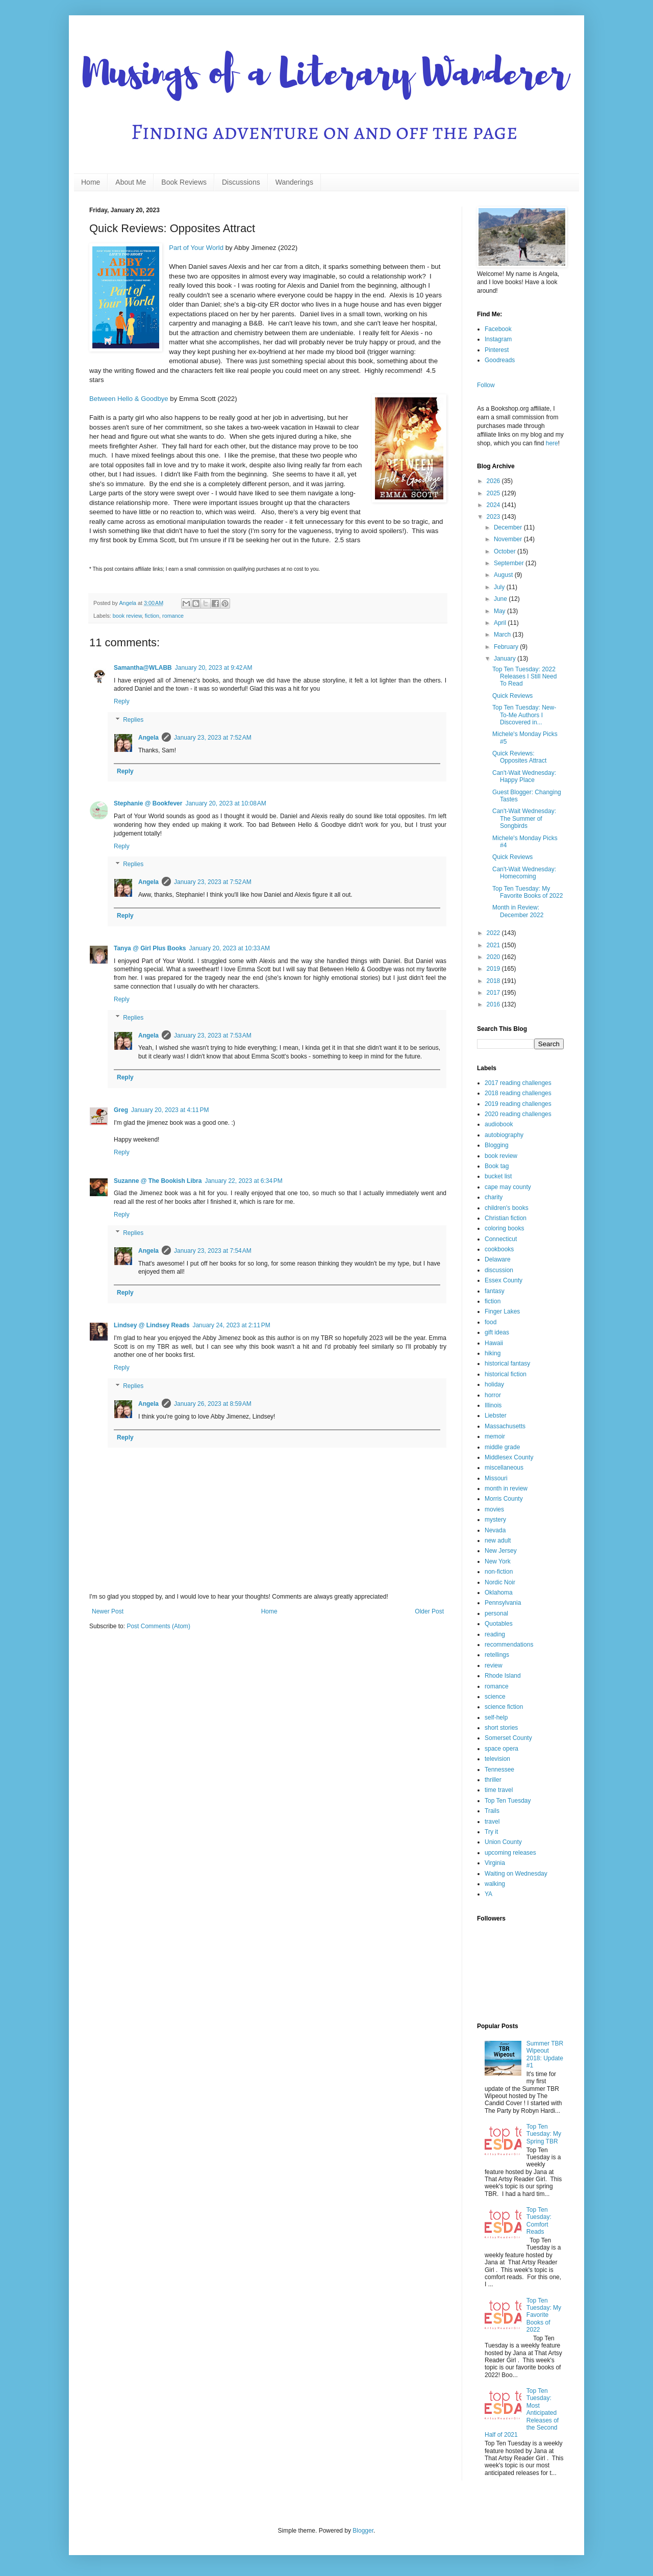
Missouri (496, 1478)
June (501, 598)
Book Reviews (184, 182)
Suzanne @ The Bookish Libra (158, 1180)
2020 (494, 957)
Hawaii (494, 1343)
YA (488, 1894)
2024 (494, 505)
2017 (494, 992)
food (490, 1322)
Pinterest (497, 349)
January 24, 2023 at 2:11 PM (231, 1325)
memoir (495, 1436)
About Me (130, 182)
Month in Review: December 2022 (517, 911)
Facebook (498, 329)
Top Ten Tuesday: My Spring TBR (543, 2134)
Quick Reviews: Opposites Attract (519, 757)
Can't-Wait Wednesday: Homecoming (524, 873)
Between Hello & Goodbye (128, 398)
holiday (494, 1384)
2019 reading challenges (518, 1103)
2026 (494, 481)
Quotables (499, 1623)
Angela (148, 737)
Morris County (504, 1498)
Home (90, 182)
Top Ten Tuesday (508, 1800)
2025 (494, 493)
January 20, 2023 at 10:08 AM (225, 803)
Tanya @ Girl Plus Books (150, 948)
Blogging (497, 1145)
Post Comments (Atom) (158, 1626)
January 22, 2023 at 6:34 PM (243, 1180)
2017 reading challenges (518, 1083)
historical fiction (505, 1374)
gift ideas (497, 1332)
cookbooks (499, 1249)
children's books (507, 1207)
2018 (494, 980)
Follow (486, 385)
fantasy (495, 1291)
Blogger (363, 2530)
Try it (491, 1831)
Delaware (498, 1259)
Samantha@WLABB (143, 667)
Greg (121, 1110)
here (552, 443)
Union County (503, 1842)
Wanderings (294, 182)
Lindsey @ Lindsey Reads (151, 1325)
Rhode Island (503, 1675)
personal (496, 1613)
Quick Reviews (512, 695)
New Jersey (501, 1550)
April (501, 622)
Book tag (497, 1166)
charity (494, 1197)
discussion (499, 1270)
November (509, 539)
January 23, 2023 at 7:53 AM (213, 1035)
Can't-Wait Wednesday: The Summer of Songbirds (524, 818)
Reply (122, 701)
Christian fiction (505, 1218)
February (507, 646)
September (509, 563)
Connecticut (501, 1239)
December (509, 527)
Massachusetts (505, 1426)
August (504, 574)
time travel (499, 1790)
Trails (492, 1810)
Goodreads (500, 360)
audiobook (499, 1124)
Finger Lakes (502, 1311)
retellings (497, 1654)
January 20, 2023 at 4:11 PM (170, 1110)
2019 (494, 968)
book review (127, 616)
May (500, 611)
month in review (506, 1488)
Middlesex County (509, 1457)
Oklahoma (499, 1592)
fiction (152, 616)
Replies (133, 719)
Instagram (498, 339)
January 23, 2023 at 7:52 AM (213, 737)
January (505, 658)
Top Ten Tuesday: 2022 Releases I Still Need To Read (524, 677)
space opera (501, 1748)
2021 (494, 945)
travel (492, 1821)
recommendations (509, 1644)
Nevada (495, 1530)
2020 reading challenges (518, 1114)
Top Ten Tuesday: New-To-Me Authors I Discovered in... (524, 715)
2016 (494, 1004)
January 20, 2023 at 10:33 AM (229, 948)
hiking (492, 1353)
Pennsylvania (503, 1602)
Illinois (493, 1405)
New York (498, 1561)
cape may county (508, 1187)
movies (494, 1509)
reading (495, 1634)
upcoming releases (510, 1852)
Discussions (241, 182)
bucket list (498, 1176)
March (503, 634)
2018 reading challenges (518, 1093)
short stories (501, 1727)
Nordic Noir (500, 1582)
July (500, 587)
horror (493, 1395)
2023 (494, 516)
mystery (495, 1519)
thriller (493, 1779)
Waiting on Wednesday (516, 1873)
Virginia (495, 1862)
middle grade (502, 1447)
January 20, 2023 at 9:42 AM (214, 667)
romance (173, 616)
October (505, 551)
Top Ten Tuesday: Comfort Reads (538, 2220)
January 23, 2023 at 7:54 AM (213, 1250)
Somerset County (508, 1737)
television (497, 1758)
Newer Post (107, 1611)
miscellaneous (504, 1467)
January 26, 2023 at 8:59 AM (213, 1403)
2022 (494, 933)
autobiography (504, 1135)
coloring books (504, 1228)
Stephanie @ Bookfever (148, 803)
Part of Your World (196, 247)
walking (495, 1883)
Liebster (496, 1415)
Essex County (503, 1280)
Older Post (429, 1611)
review (494, 1665)
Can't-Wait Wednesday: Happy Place (524, 776)
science (495, 1696)
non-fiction (499, 1571)
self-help (496, 1717)
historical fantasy (507, 1363)
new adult (498, 1540)
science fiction (504, 1706)
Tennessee (499, 1769)
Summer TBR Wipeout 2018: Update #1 (544, 2054)
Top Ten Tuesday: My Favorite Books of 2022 (527, 892)
